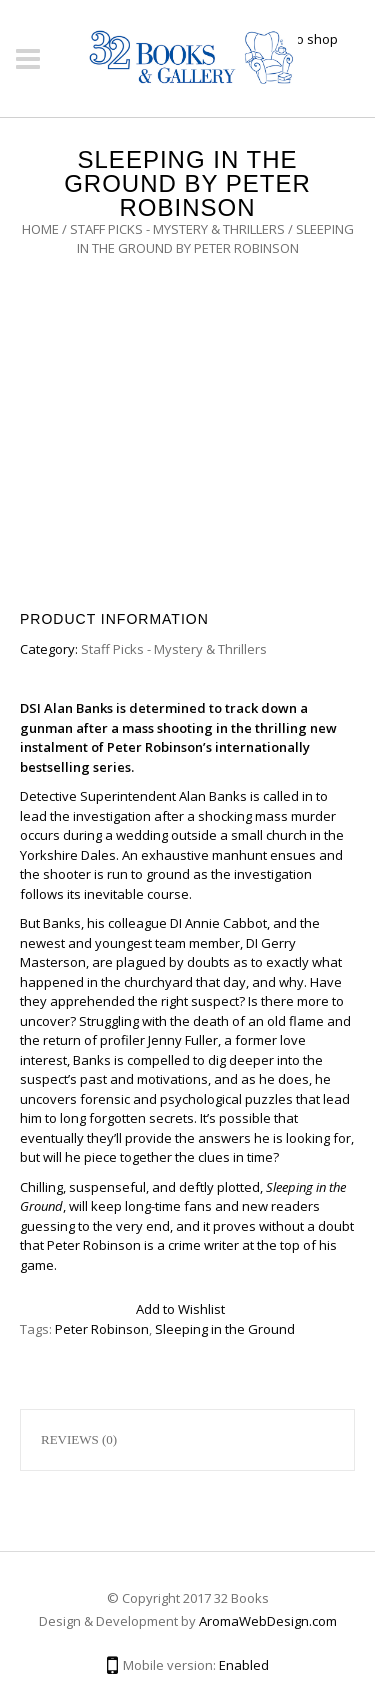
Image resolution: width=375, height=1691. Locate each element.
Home (40, 229)
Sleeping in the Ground (225, 1329)
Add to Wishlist (180, 1309)
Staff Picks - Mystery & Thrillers (177, 229)
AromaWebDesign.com (268, 1621)
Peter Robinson (102, 1329)
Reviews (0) (79, 1439)
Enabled (244, 1665)
